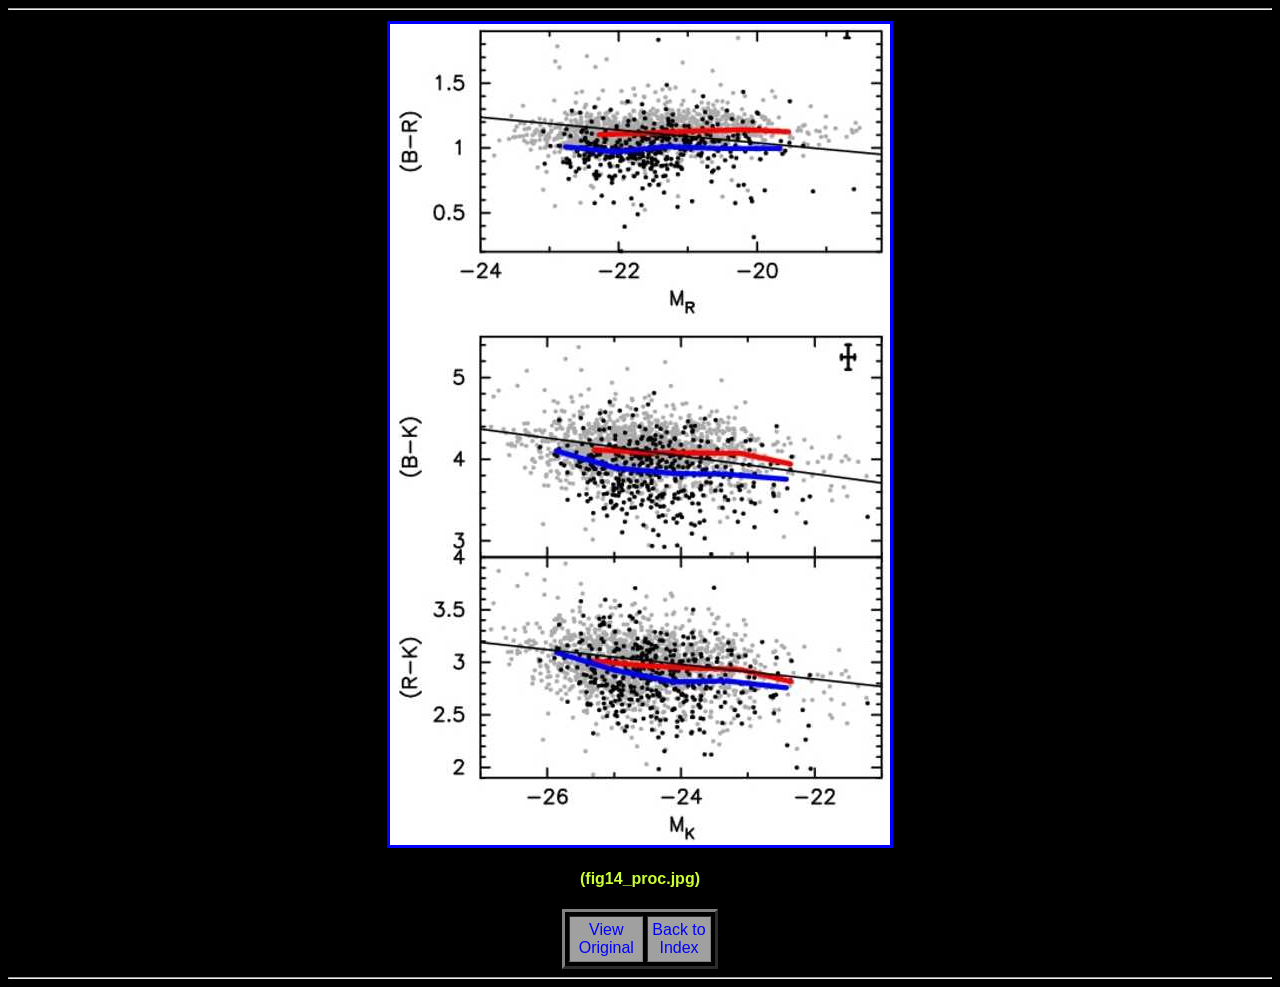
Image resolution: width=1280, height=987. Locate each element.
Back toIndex (678, 938)
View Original (604, 938)
